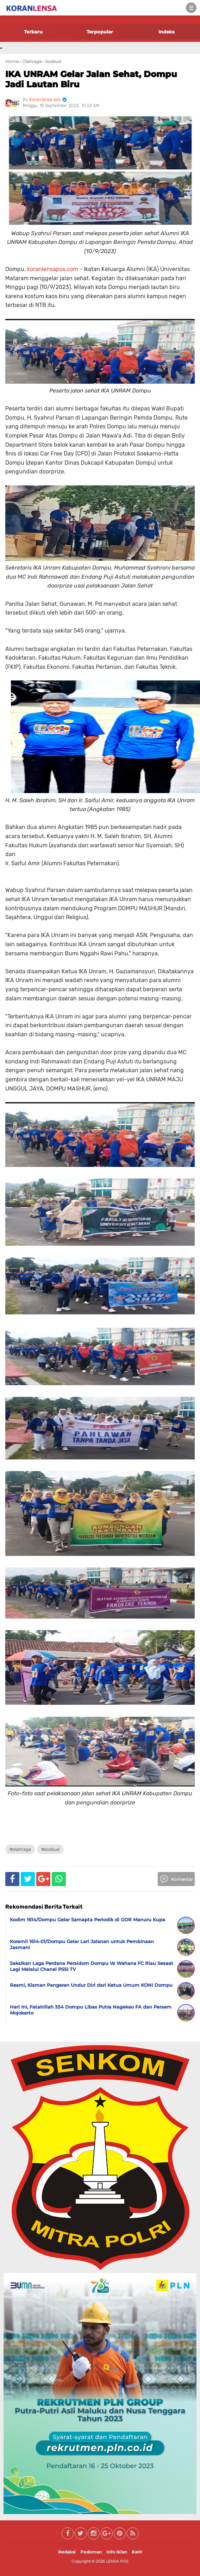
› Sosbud (52, 61)
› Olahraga (31, 61)
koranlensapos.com (52, 269)
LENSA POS (117, 2561)
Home (12, 61)
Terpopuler (100, 31)
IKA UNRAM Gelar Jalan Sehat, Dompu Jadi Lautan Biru (91, 79)
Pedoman (91, 2552)
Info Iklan (116, 2552)
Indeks (166, 31)
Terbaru (33, 31)
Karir (137, 2552)
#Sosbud (50, 1849)
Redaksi (67, 2552)
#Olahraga (20, 1849)
